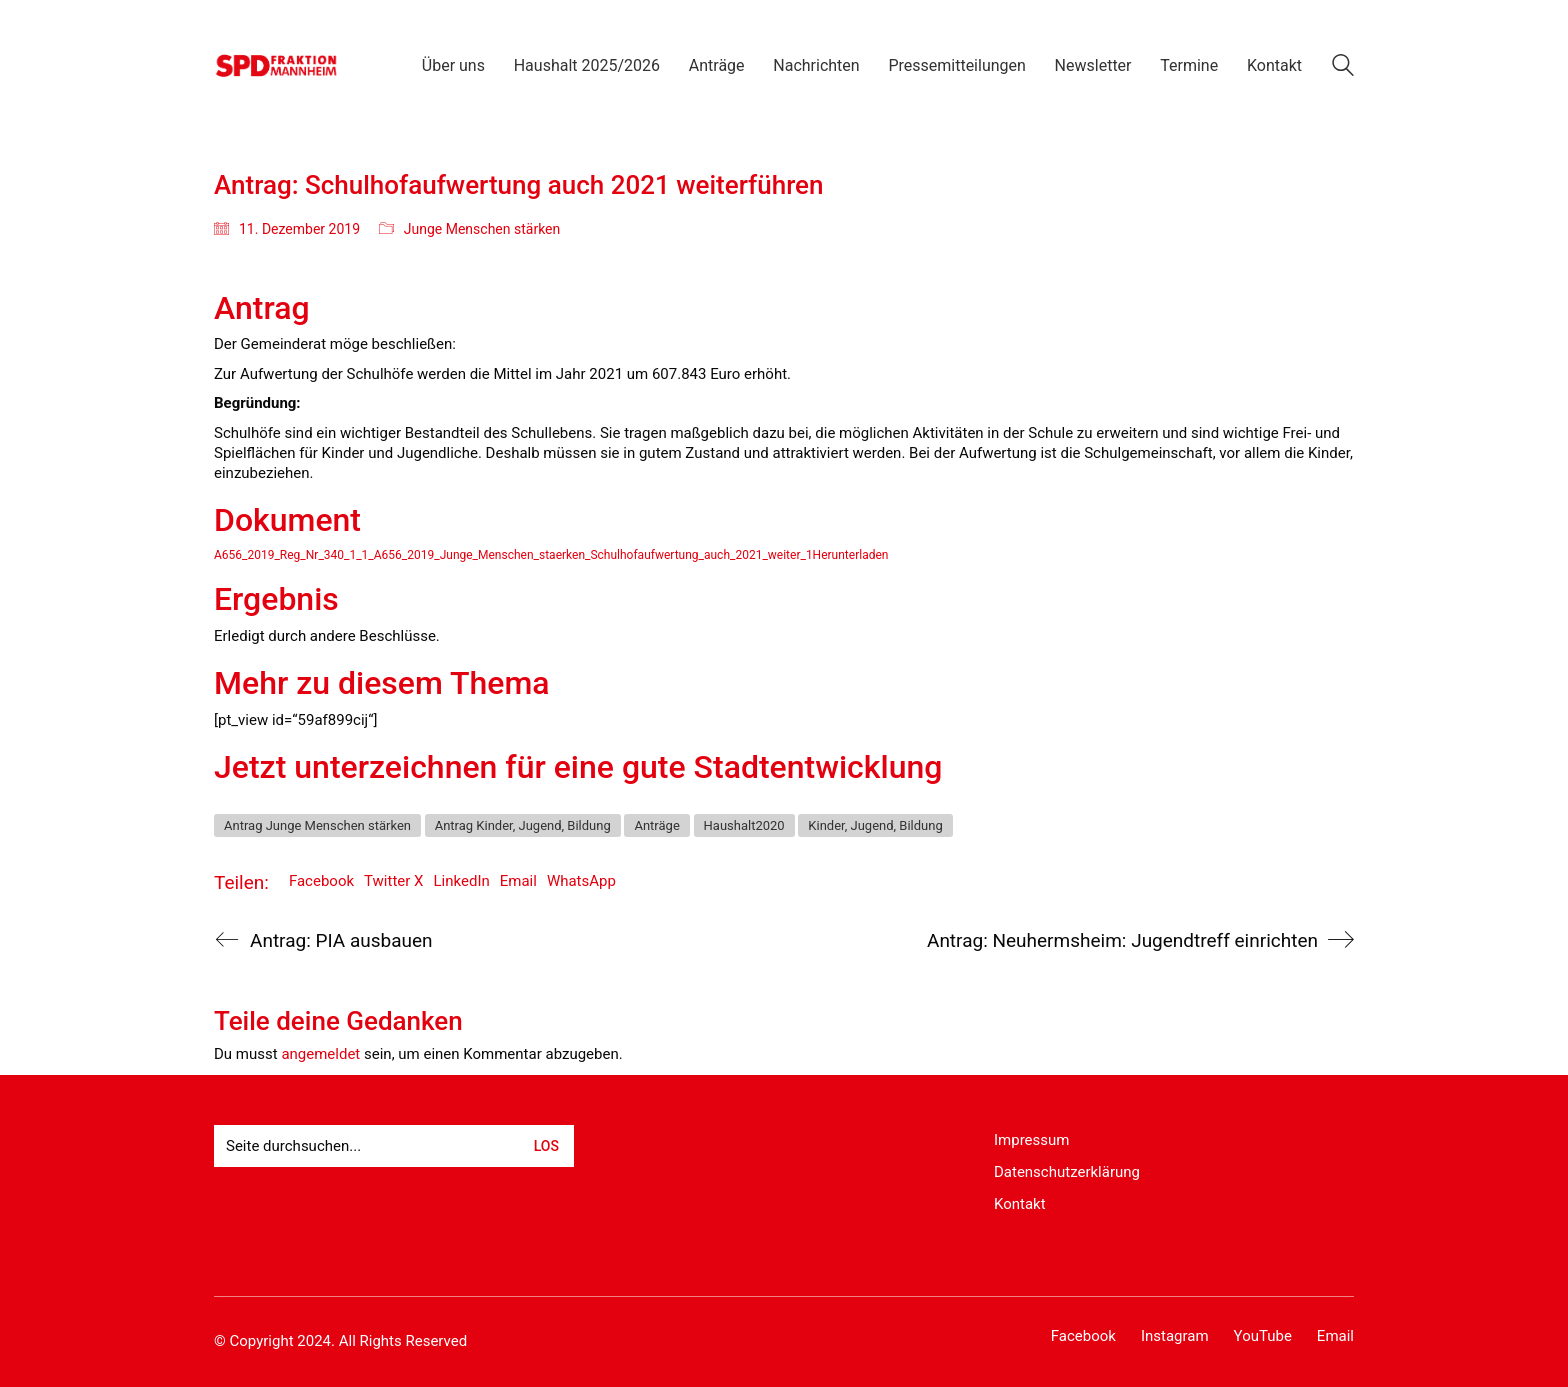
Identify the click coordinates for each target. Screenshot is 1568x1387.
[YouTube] (1263, 1337)
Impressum (1031, 1140)
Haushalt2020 (744, 825)
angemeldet (320, 1054)
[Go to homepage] (276, 65)
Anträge (656, 825)
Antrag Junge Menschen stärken (317, 825)
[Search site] (1343, 68)
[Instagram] (1175, 1337)
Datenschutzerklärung (1067, 1172)
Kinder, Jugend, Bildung (875, 825)
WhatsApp (581, 881)
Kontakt (1020, 1204)
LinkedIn (462, 881)
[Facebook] (1083, 1337)
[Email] (1335, 1337)
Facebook (321, 881)
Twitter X (393, 881)
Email (518, 881)
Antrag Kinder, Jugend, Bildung (523, 825)
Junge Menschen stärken (482, 229)
